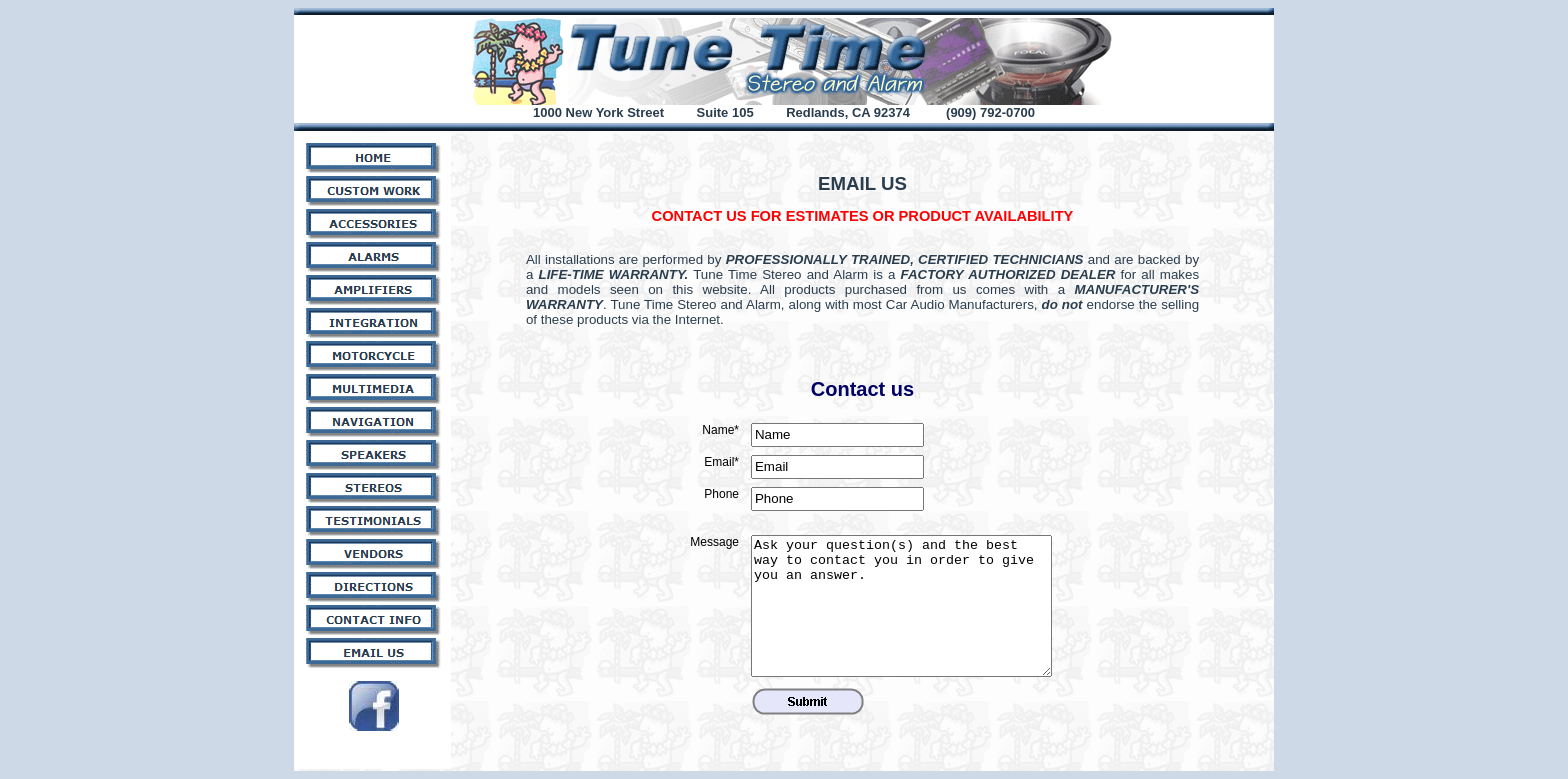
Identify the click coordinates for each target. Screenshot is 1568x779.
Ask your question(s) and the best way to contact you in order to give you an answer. (901, 606)
